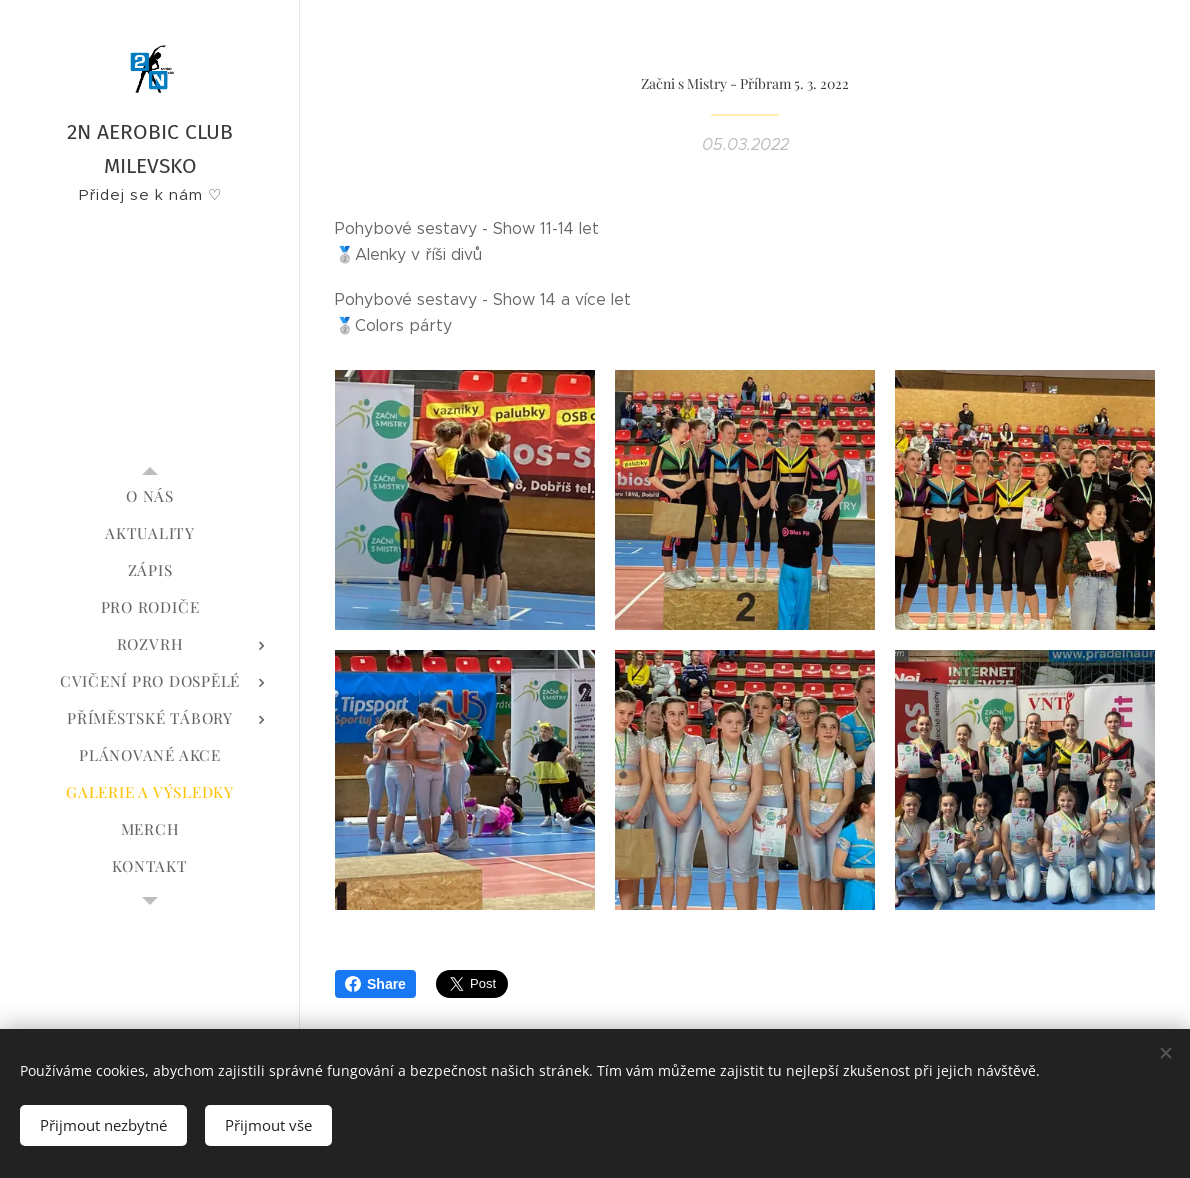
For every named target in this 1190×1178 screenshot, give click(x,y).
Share (375, 984)
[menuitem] (150, 496)
